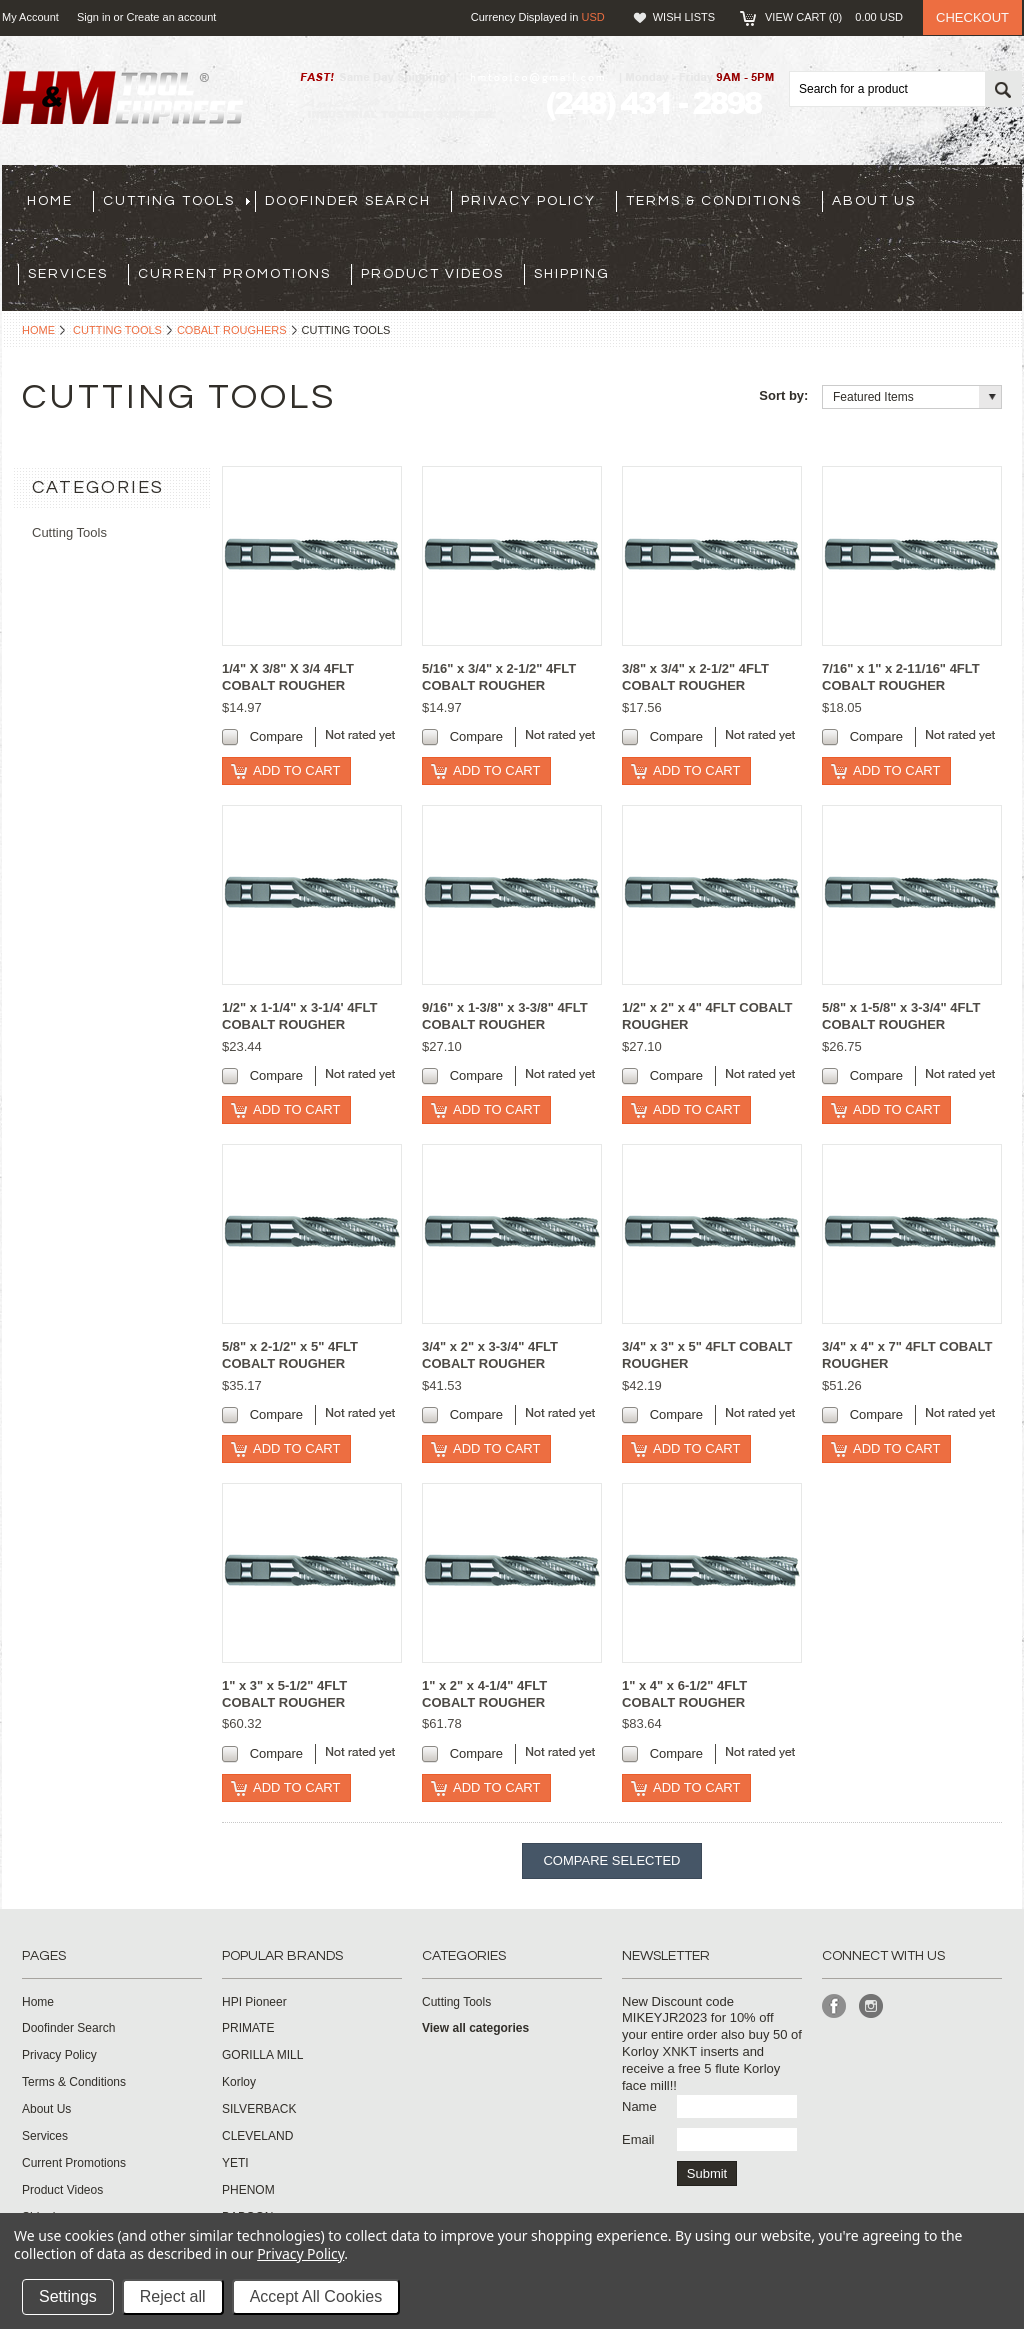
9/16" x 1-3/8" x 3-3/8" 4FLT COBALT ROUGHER (505, 1016)
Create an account (171, 17)
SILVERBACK (259, 2109)
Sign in (94, 17)
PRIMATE (248, 2028)
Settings (68, 2296)
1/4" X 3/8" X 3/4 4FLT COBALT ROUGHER (288, 677)
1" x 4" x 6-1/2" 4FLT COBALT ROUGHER (684, 1694)
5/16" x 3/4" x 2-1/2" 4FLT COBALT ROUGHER (499, 677)
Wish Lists (684, 17)
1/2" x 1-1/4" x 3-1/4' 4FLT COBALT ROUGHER (299, 1016)
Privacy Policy (300, 2253)
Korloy (239, 2082)
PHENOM (248, 2190)
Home (38, 330)
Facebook (834, 2006)
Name (639, 2106)
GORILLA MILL (262, 2055)
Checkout (972, 17)
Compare (276, 736)
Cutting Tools (117, 330)
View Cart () (834, 17)
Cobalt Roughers (232, 330)
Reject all (173, 2296)
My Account (30, 17)
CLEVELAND (257, 2136)
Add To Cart (296, 770)
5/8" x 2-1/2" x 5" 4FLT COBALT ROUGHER (290, 1355)
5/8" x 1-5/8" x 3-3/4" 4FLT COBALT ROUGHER (901, 1016)
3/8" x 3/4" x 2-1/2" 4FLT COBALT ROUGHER (695, 677)
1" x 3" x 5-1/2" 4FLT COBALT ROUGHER (284, 1694)
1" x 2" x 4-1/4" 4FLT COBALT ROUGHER (484, 1694)
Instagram (871, 2006)
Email (638, 2139)
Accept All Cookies (316, 2296)
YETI (235, 2163)
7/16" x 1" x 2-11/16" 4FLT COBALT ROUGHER (901, 677)
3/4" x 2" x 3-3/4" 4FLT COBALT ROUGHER (490, 1355)
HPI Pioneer (254, 2002)
